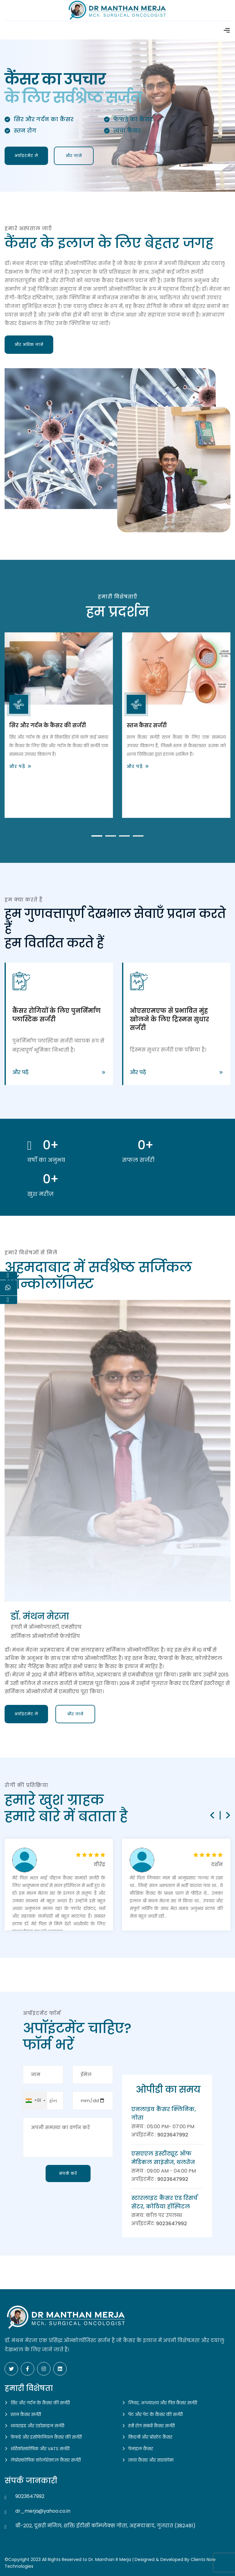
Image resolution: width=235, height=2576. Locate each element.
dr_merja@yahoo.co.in (42, 2510)
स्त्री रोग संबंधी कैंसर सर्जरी (151, 2426)
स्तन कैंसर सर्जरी (147, 725)
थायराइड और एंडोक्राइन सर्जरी (37, 2426)
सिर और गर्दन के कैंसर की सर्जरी (47, 725)
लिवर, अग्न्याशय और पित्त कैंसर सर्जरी (162, 2403)
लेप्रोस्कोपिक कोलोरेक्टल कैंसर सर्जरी (46, 2460)
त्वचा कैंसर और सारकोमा (150, 2460)
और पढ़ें (17, 766)
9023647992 (172, 2134)
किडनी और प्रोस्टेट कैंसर (150, 2437)
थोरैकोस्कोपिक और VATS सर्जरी (40, 2449)
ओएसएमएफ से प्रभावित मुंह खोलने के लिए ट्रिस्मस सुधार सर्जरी (169, 1019)
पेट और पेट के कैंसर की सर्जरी (155, 2414)
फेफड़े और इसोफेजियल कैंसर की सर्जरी (46, 2437)
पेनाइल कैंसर (140, 2449)
